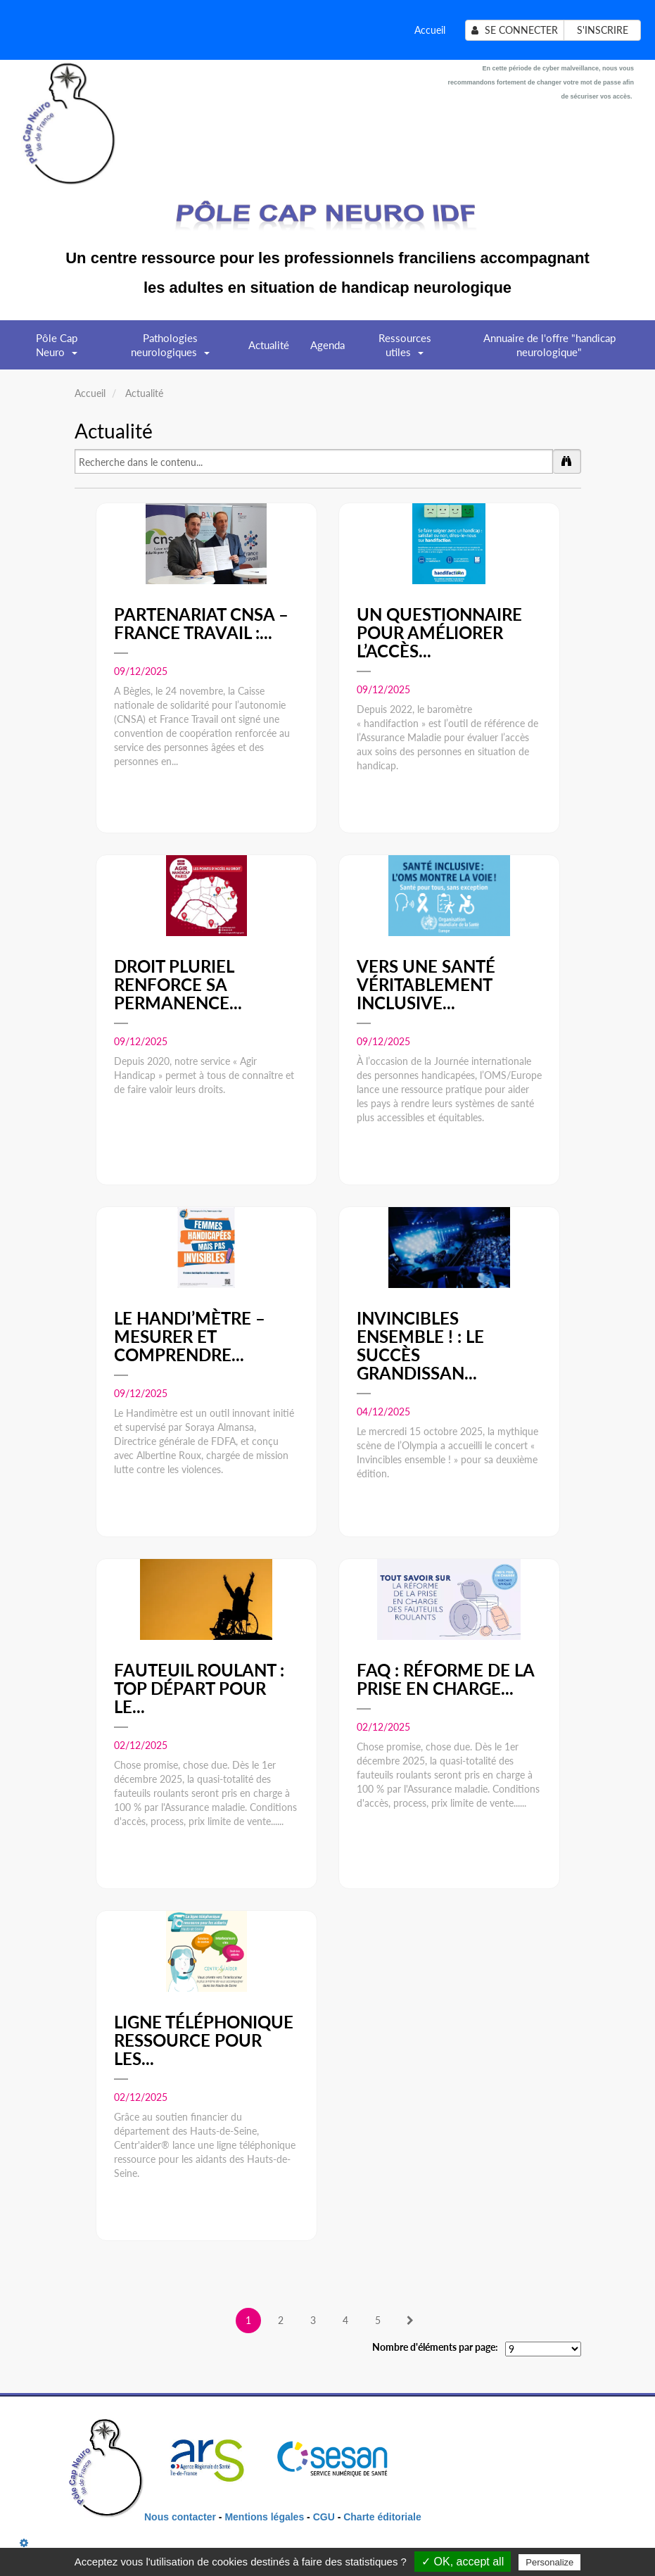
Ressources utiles (405, 350)
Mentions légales (264, 2517)
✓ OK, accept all (462, 2562)
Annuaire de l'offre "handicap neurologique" (549, 345)
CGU (325, 2517)
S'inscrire (602, 30)
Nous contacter (180, 2517)
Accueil (429, 30)
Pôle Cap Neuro (56, 350)
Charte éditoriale (382, 2517)
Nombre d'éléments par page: (435, 2347)
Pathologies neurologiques (170, 350)
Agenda (327, 345)
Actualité (268, 345)
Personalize (549, 2562)
